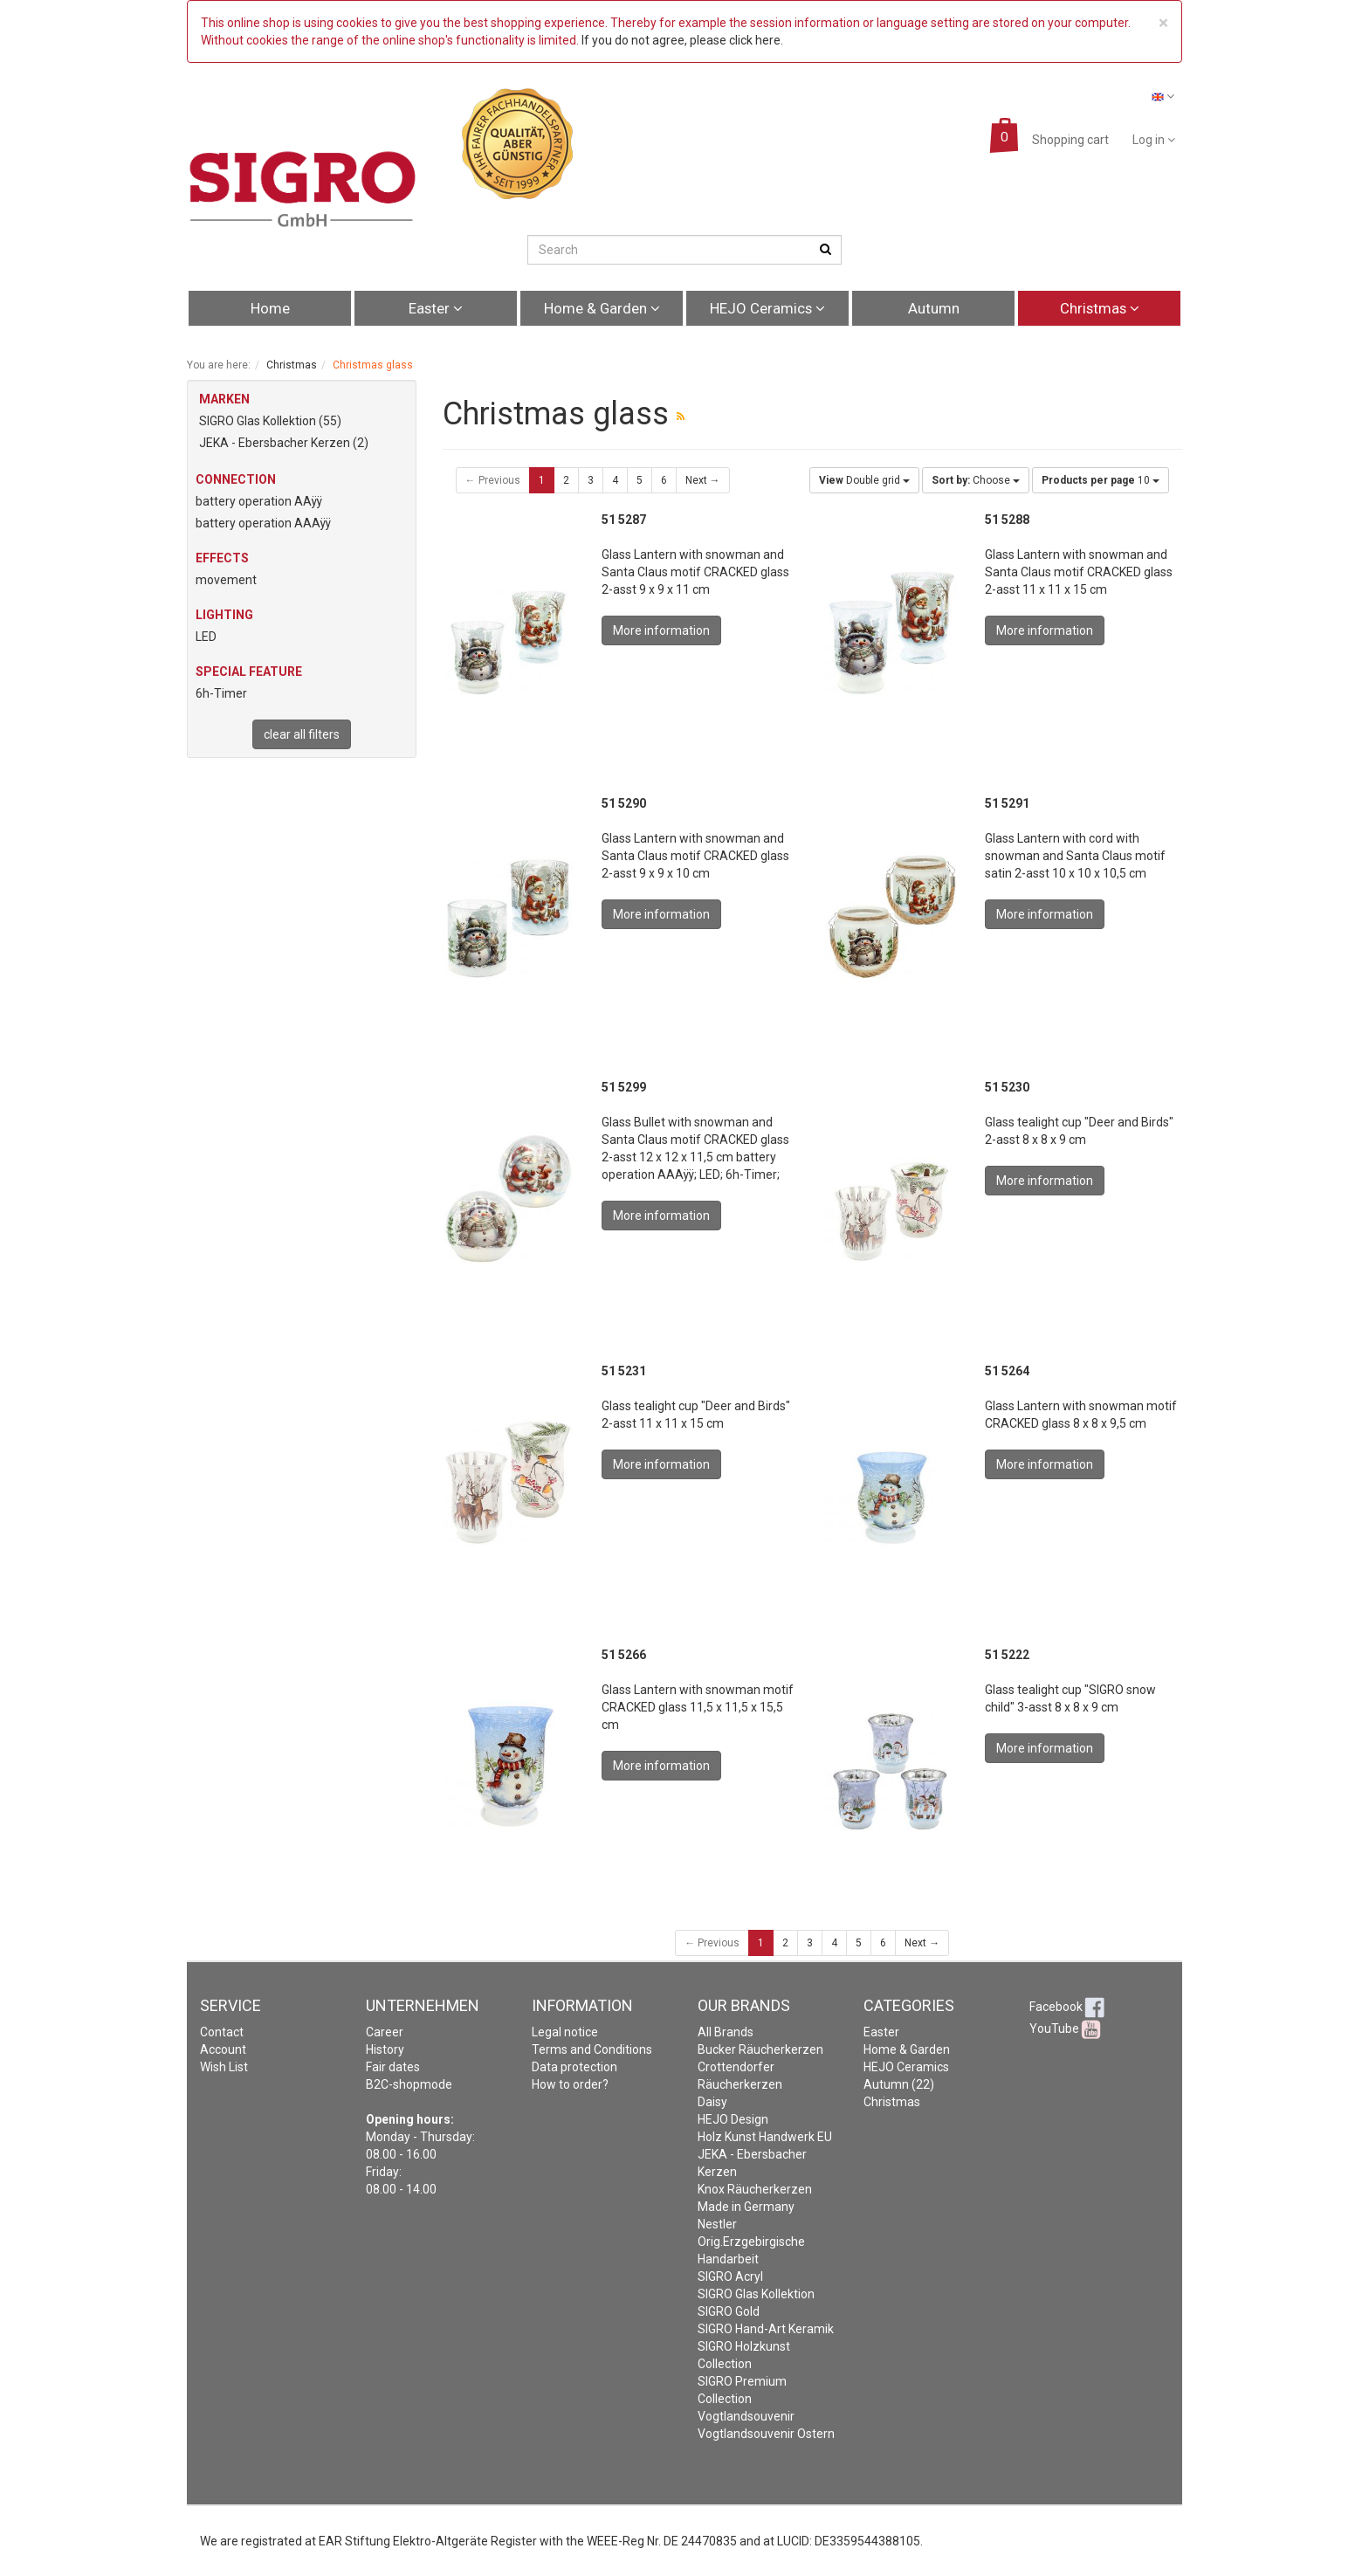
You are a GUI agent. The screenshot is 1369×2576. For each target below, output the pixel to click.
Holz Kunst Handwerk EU (765, 2137)
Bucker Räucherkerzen (760, 2049)
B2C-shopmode (409, 2084)
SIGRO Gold (729, 2311)
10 (1100, 480)
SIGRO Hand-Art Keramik (766, 2329)
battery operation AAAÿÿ (263, 523)
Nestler (717, 2224)
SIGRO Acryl (730, 2276)
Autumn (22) (898, 2084)
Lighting (224, 615)
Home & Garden (602, 308)
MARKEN (224, 399)
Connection (236, 479)
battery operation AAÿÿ (259, 501)
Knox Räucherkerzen (755, 2189)
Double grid (864, 480)
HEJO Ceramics (767, 308)
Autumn (934, 308)
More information (661, 630)
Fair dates (393, 2067)
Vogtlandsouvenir (746, 2416)
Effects (222, 558)
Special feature (249, 671)
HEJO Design (733, 2119)
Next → (702, 480)
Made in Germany (746, 2207)
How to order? (570, 2084)
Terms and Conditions (592, 2049)
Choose (976, 480)
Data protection (574, 2067)
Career (384, 2032)
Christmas (1099, 308)
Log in (1153, 140)
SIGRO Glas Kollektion (756, 2294)
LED (206, 637)
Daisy (712, 2102)
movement (226, 580)
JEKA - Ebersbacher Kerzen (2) (283, 443)
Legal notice (565, 2032)
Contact (222, 2032)
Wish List (224, 2067)
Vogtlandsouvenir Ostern (766, 2434)
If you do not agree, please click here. (682, 40)
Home (270, 308)
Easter (436, 308)
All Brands (725, 2032)
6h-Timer (221, 693)
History (385, 2049)
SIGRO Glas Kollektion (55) (270, 421)
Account (223, 2049)
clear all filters (302, 734)
